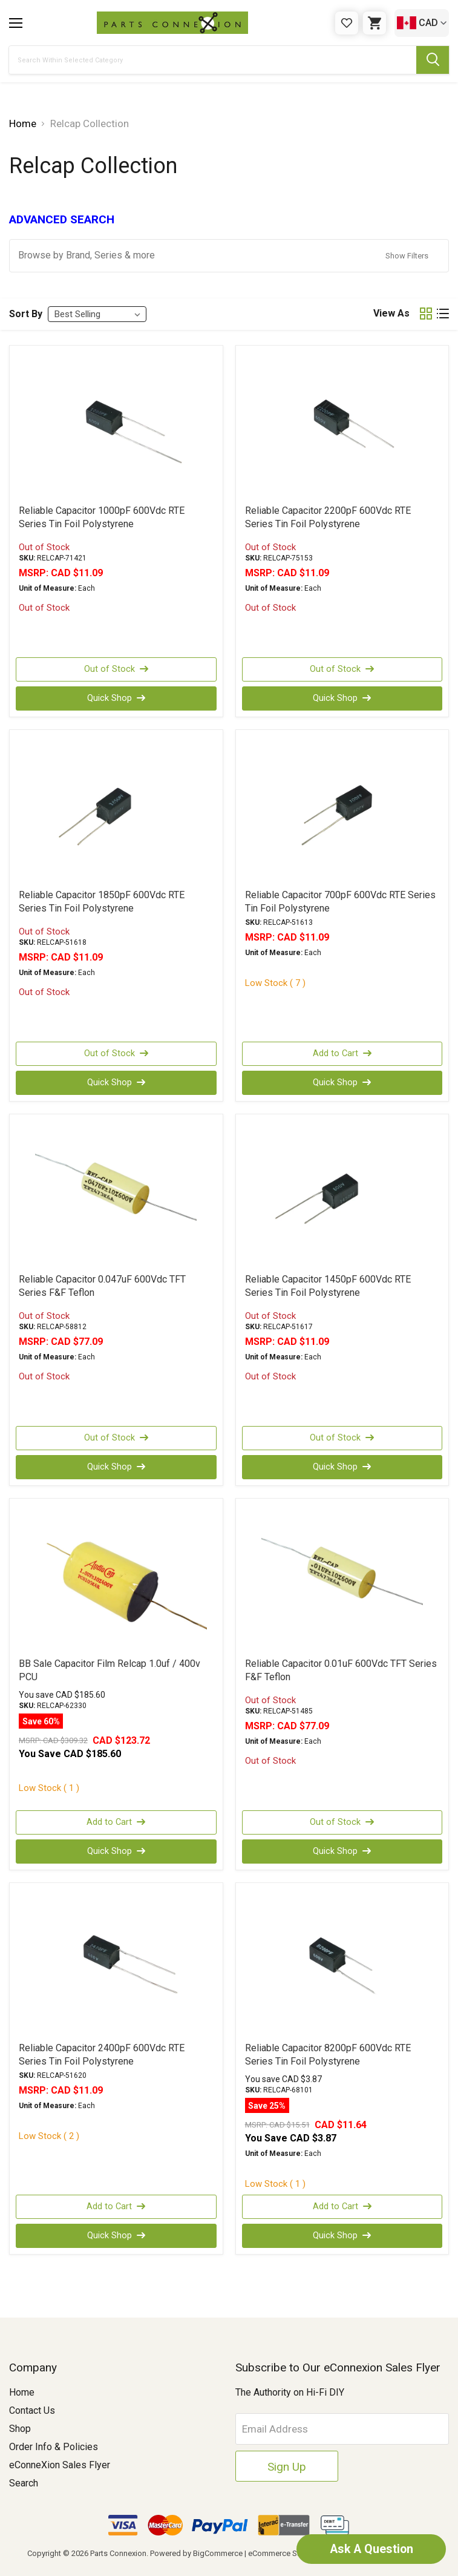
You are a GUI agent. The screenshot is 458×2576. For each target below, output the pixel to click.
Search (23, 2483)
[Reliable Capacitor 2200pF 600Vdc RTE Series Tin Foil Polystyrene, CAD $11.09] (342, 424)
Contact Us (32, 2410)
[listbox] (97, 314)
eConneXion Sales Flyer (59, 2465)
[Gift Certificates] (347, 23)
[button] (229, 255)
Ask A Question (367, 2549)
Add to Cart (341, 1053)
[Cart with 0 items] (374, 23)
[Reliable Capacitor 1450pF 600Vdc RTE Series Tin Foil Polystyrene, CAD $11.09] (342, 1193)
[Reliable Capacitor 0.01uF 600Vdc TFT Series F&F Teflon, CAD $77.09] (342, 1577)
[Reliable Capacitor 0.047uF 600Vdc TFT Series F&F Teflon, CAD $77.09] (116, 1193)
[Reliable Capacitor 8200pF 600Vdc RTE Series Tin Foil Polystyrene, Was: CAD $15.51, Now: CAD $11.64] (342, 1961)
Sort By (25, 314)
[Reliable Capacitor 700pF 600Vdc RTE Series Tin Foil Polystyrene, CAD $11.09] (342, 808)
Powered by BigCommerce (196, 2553)
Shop (20, 2428)
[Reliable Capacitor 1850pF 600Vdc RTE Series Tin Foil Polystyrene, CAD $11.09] (116, 808)
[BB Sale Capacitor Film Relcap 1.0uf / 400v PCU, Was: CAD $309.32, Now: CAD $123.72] (116, 1577)
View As (391, 313)
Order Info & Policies (53, 2447)
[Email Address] (342, 2429)
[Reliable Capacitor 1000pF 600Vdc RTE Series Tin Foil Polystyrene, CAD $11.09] (116, 424)
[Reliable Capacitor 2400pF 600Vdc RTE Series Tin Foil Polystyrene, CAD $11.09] (116, 1961)
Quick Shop (116, 698)
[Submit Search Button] (432, 60)
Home (21, 2392)
